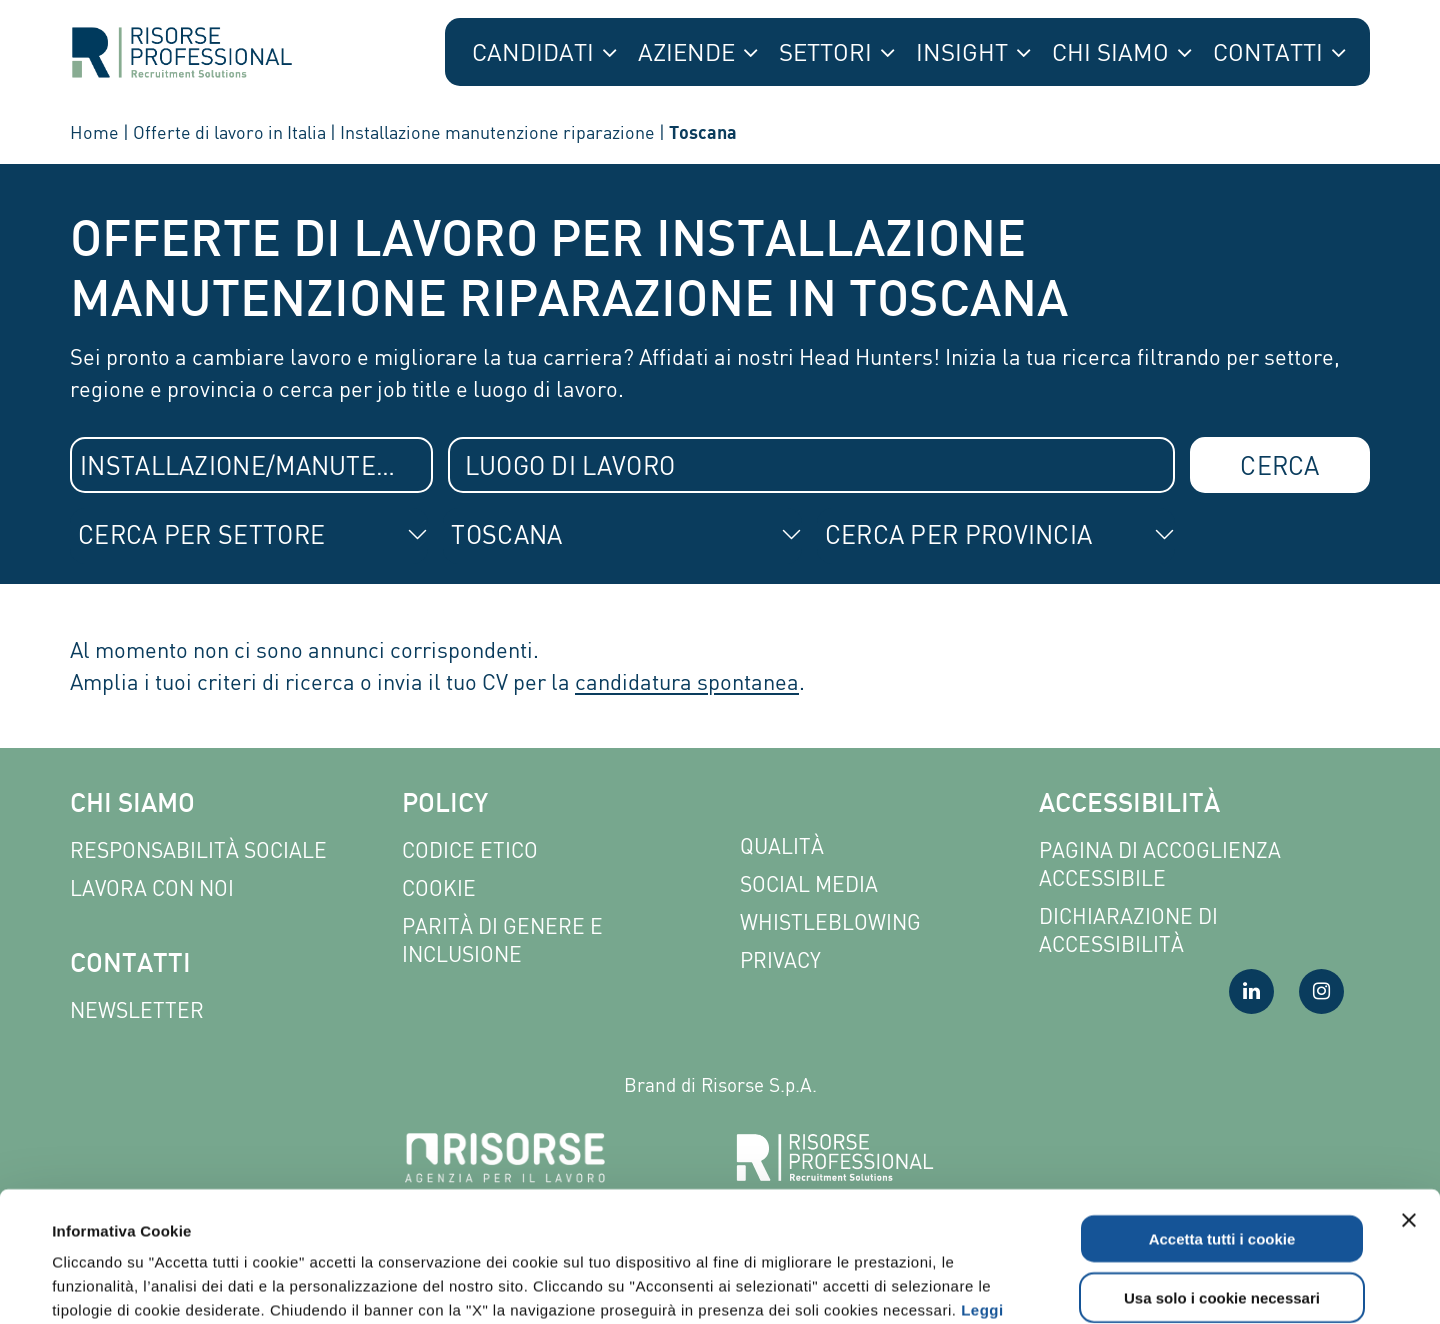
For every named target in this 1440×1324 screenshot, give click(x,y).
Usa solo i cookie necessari (1222, 1167)
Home (94, 132)
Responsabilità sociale (198, 850)
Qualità (782, 846)
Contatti (130, 965)
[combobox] (251, 465)
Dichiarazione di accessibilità (1128, 930)
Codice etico (470, 850)
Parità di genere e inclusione (502, 940)
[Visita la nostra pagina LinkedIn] (1251, 991)
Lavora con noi (152, 888)
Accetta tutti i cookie (1222, 1108)
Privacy (780, 960)
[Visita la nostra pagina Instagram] (1321, 991)
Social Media (809, 884)
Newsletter (137, 1010)
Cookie (439, 888)
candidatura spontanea (687, 681)
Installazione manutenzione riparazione (497, 132)
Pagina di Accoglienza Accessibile (1160, 864)
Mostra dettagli (852, 1284)
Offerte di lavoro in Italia (229, 132)
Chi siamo (132, 805)
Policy (445, 805)
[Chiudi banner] (1409, 1090)
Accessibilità (1129, 805)
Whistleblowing (830, 922)
